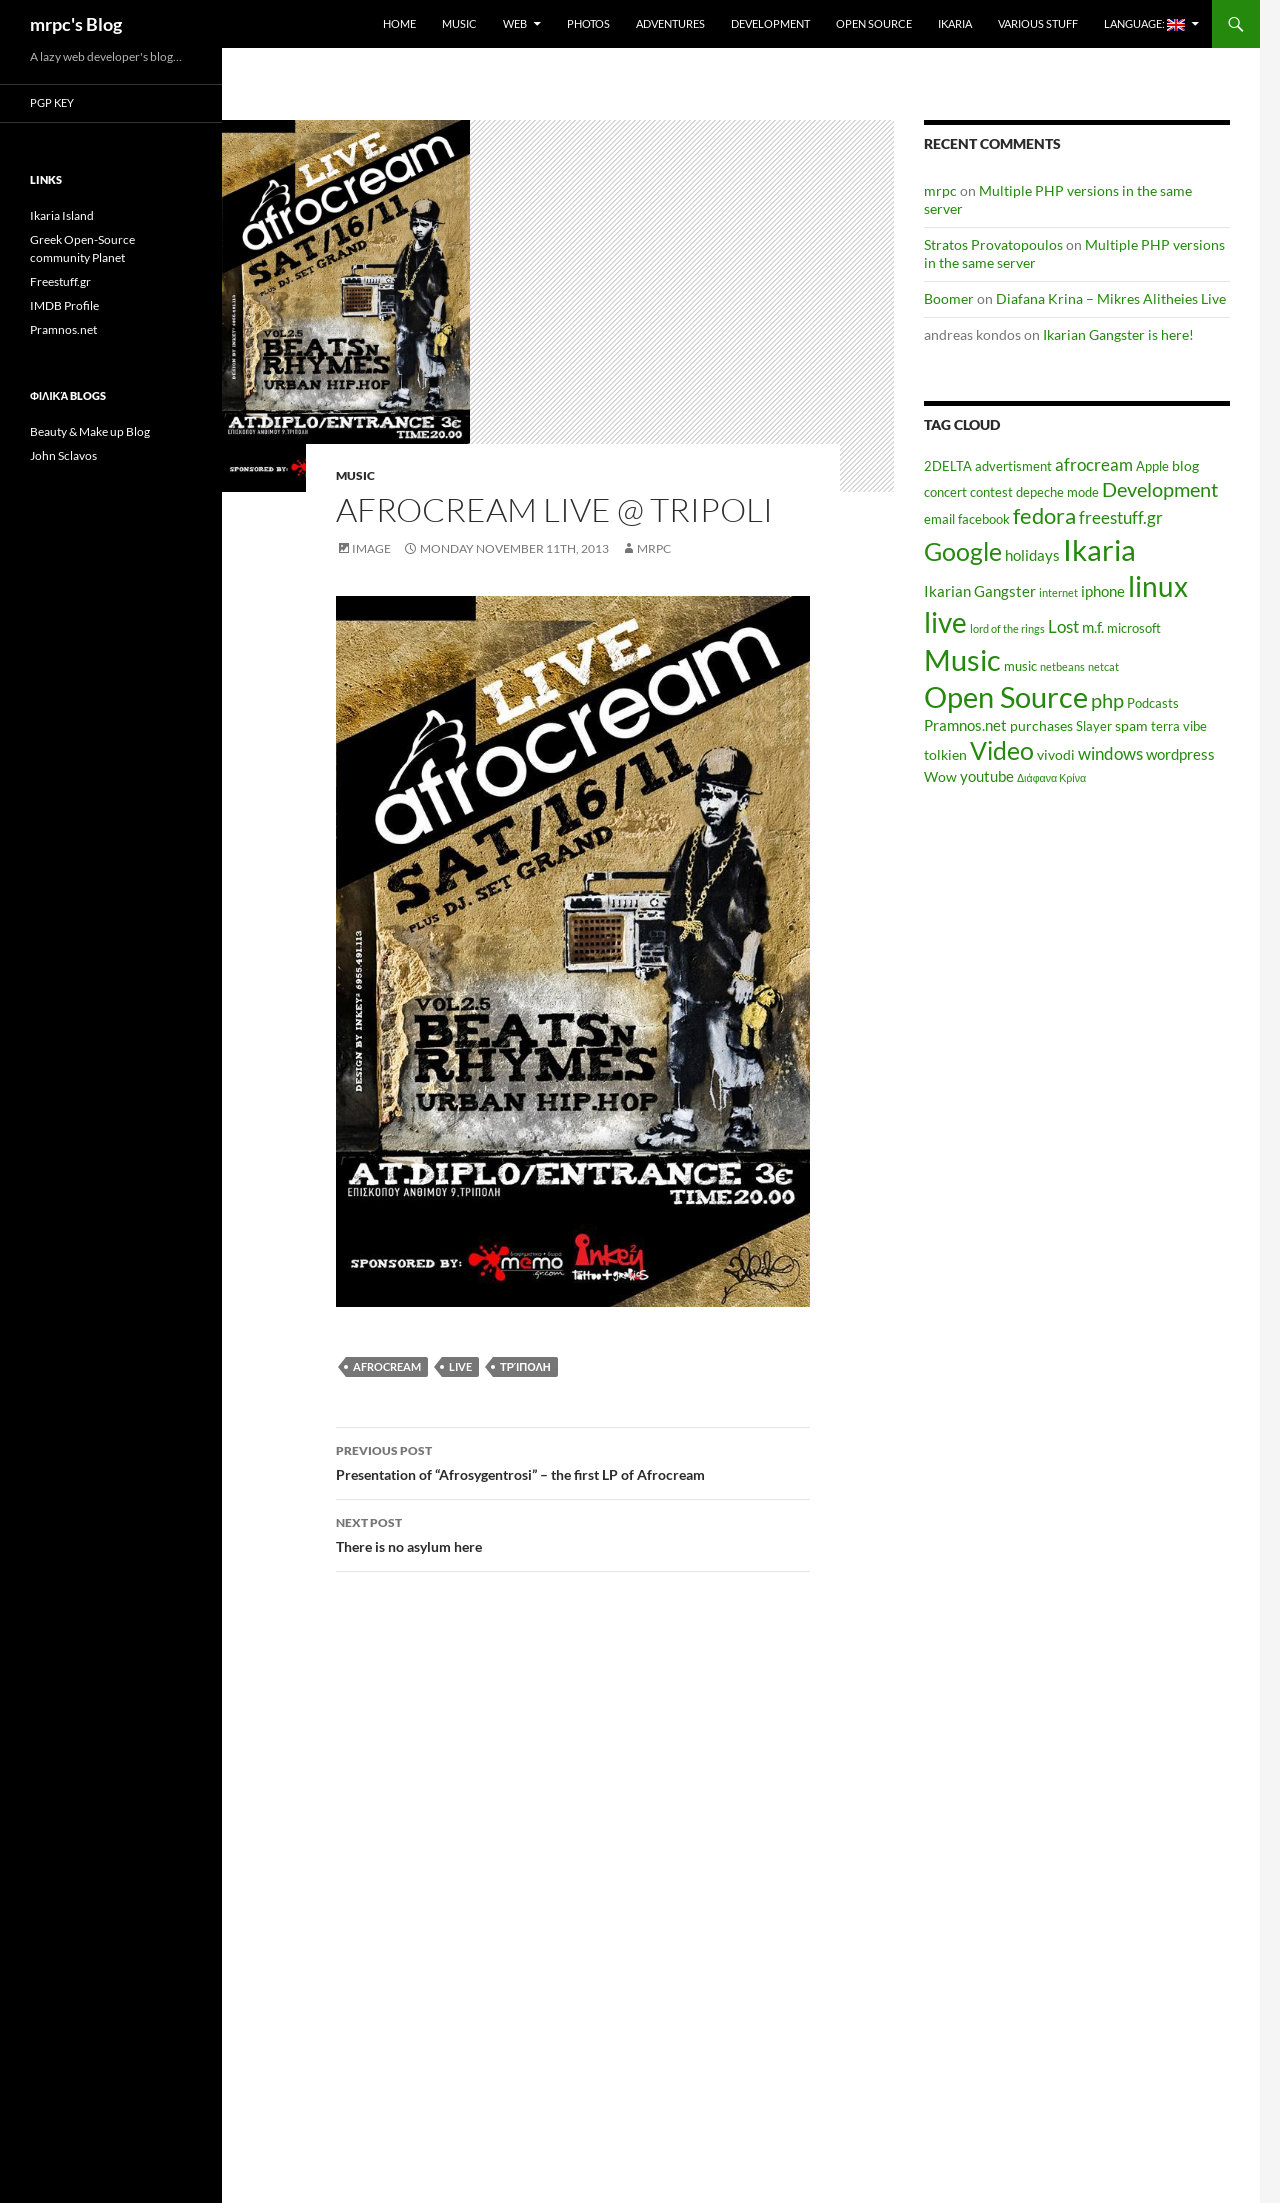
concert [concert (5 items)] (945, 492)
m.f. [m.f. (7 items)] (1093, 627)
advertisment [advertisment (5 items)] (1013, 466)
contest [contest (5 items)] (991, 492)
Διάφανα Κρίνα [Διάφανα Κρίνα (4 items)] (1051, 777)
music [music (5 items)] (1020, 666)
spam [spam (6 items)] (1131, 725)
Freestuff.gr (60, 281)
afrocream (387, 1366)
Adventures (670, 23)
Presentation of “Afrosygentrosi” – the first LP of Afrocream (573, 1461)
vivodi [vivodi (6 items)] (1056, 754)
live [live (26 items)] (945, 622)
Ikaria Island (62, 215)
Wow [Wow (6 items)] (940, 776)
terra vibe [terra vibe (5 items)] (1179, 726)
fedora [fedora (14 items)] (1044, 515)
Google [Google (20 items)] (963, 551)
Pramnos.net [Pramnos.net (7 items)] (965, 725)
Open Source (874, 23)
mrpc (654, 548)
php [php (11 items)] (1107, 700)
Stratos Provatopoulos (993, 244)
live (460, 1366)
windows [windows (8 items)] (1110, 754)
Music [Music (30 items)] (962, 659)
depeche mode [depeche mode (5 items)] (1057, 492)
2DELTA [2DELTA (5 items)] (948, 466)
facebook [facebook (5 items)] (984, 519)
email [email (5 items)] (939, 519)
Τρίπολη (525, 1366)
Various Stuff (1038, 23)
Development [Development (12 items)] (1160, 489)
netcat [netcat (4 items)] (1103, 666)
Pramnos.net (63, 329)
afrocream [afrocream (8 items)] (1094, 465)
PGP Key (52, 102)
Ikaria (955, 23)
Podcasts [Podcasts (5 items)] (1153, 703)
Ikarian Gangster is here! (1118, 334)
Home (399, 23)
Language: (1144, 24)
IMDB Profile (64, 305)
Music (459, 23)
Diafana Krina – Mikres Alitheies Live (1111, 298)
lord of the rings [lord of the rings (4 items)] (1007, 628)
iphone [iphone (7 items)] (1103, 591)
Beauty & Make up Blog (90, 431)
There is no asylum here (573, 1533)
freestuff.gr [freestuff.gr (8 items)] (1121, 518)
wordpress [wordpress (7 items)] (1180, 754)
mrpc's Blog (76, 24)
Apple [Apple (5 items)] (1152, 466)
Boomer (949, 298)
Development (770, 23)
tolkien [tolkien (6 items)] (945, 754)
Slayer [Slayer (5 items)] (1094, 726)
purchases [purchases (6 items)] (1041, 725)
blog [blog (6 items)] (1185, 465)
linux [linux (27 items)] (1158, 586)
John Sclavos (63, 455)
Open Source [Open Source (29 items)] (1006, 696)
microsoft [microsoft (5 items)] (1134, 628)
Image (371, 548)
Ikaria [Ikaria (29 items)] (1099, 549)
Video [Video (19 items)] (1002, 750)
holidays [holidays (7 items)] (1032, 555)
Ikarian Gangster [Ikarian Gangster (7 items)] (980, 591)
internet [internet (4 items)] (1058, 592)
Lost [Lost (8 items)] (1063, 627)
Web (515, 23)
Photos (588, 23)
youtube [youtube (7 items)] (987, 776)
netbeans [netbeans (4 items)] (1062, 666)
